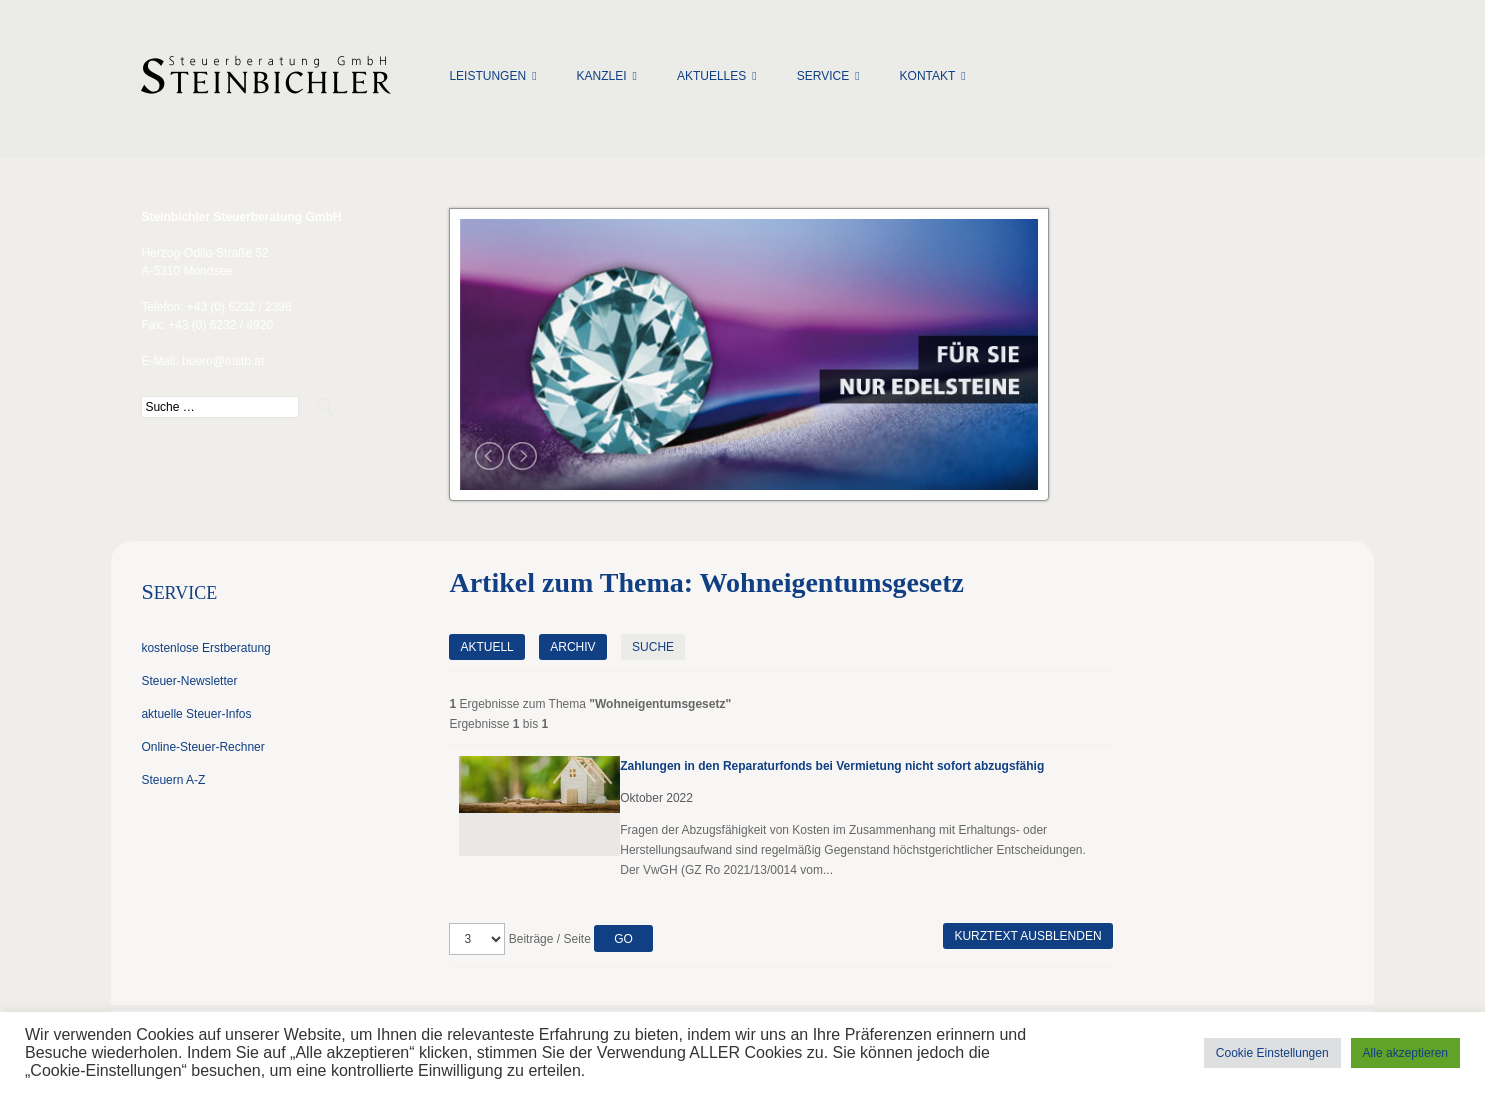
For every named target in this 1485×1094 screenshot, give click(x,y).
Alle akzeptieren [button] (1405, 1053)
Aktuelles (711, 76)
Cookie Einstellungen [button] (1272, 1053)
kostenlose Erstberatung (205, 648)
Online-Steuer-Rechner (202, 747)
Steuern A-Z (173, 780)
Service (823, 76)
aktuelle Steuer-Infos (196, 714)
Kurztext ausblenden (1027, 936)
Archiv (572, 647)
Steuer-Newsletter (189, 681)
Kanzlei (602, 76)
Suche (653, 647)
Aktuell (486, 647)
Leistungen (487, 76)
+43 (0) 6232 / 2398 (239, 307)
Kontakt (928, 76)
